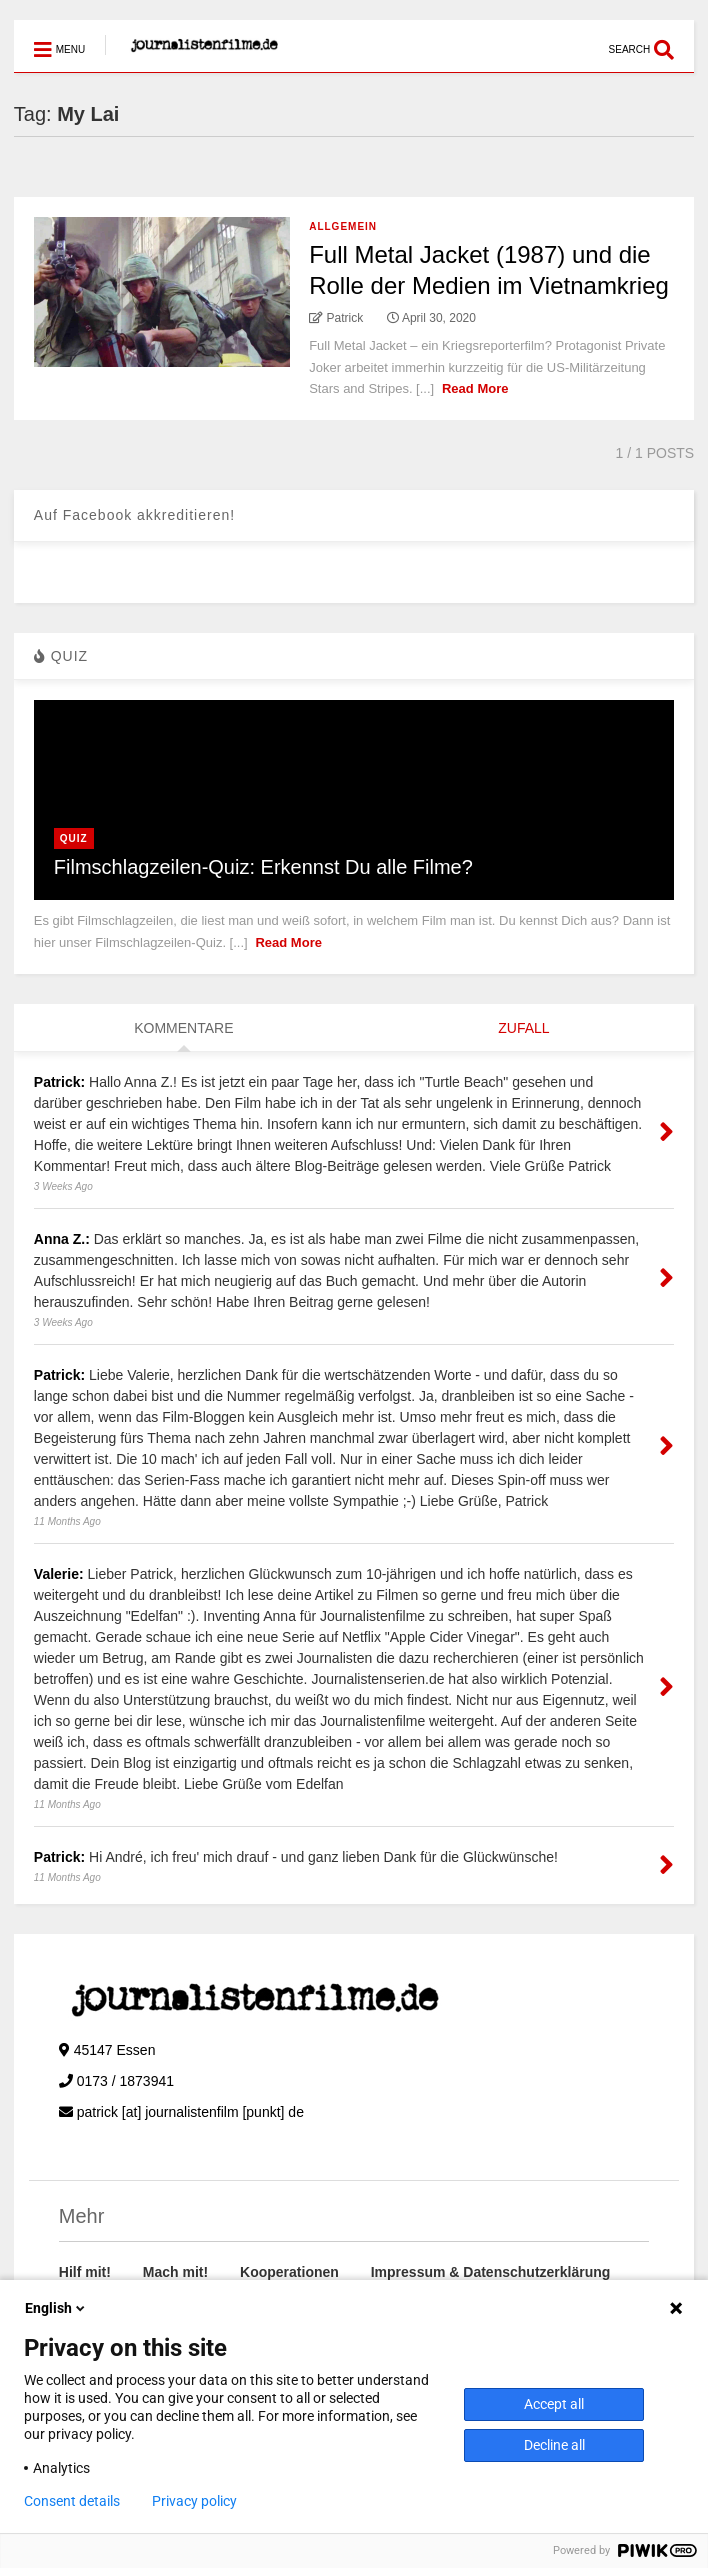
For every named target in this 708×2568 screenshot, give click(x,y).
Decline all (554, 2445)
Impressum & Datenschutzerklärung (491, 2272)
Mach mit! (175, 2272)
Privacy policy (194, 2501)
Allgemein (343, 226)
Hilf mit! (85, 2272)
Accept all (554, 2404)
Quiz (74, 838)
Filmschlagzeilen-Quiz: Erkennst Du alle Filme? (263, 867)
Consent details (72, 2501)
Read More (475, 388)
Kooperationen (289, 2272)
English (56, 2308)
